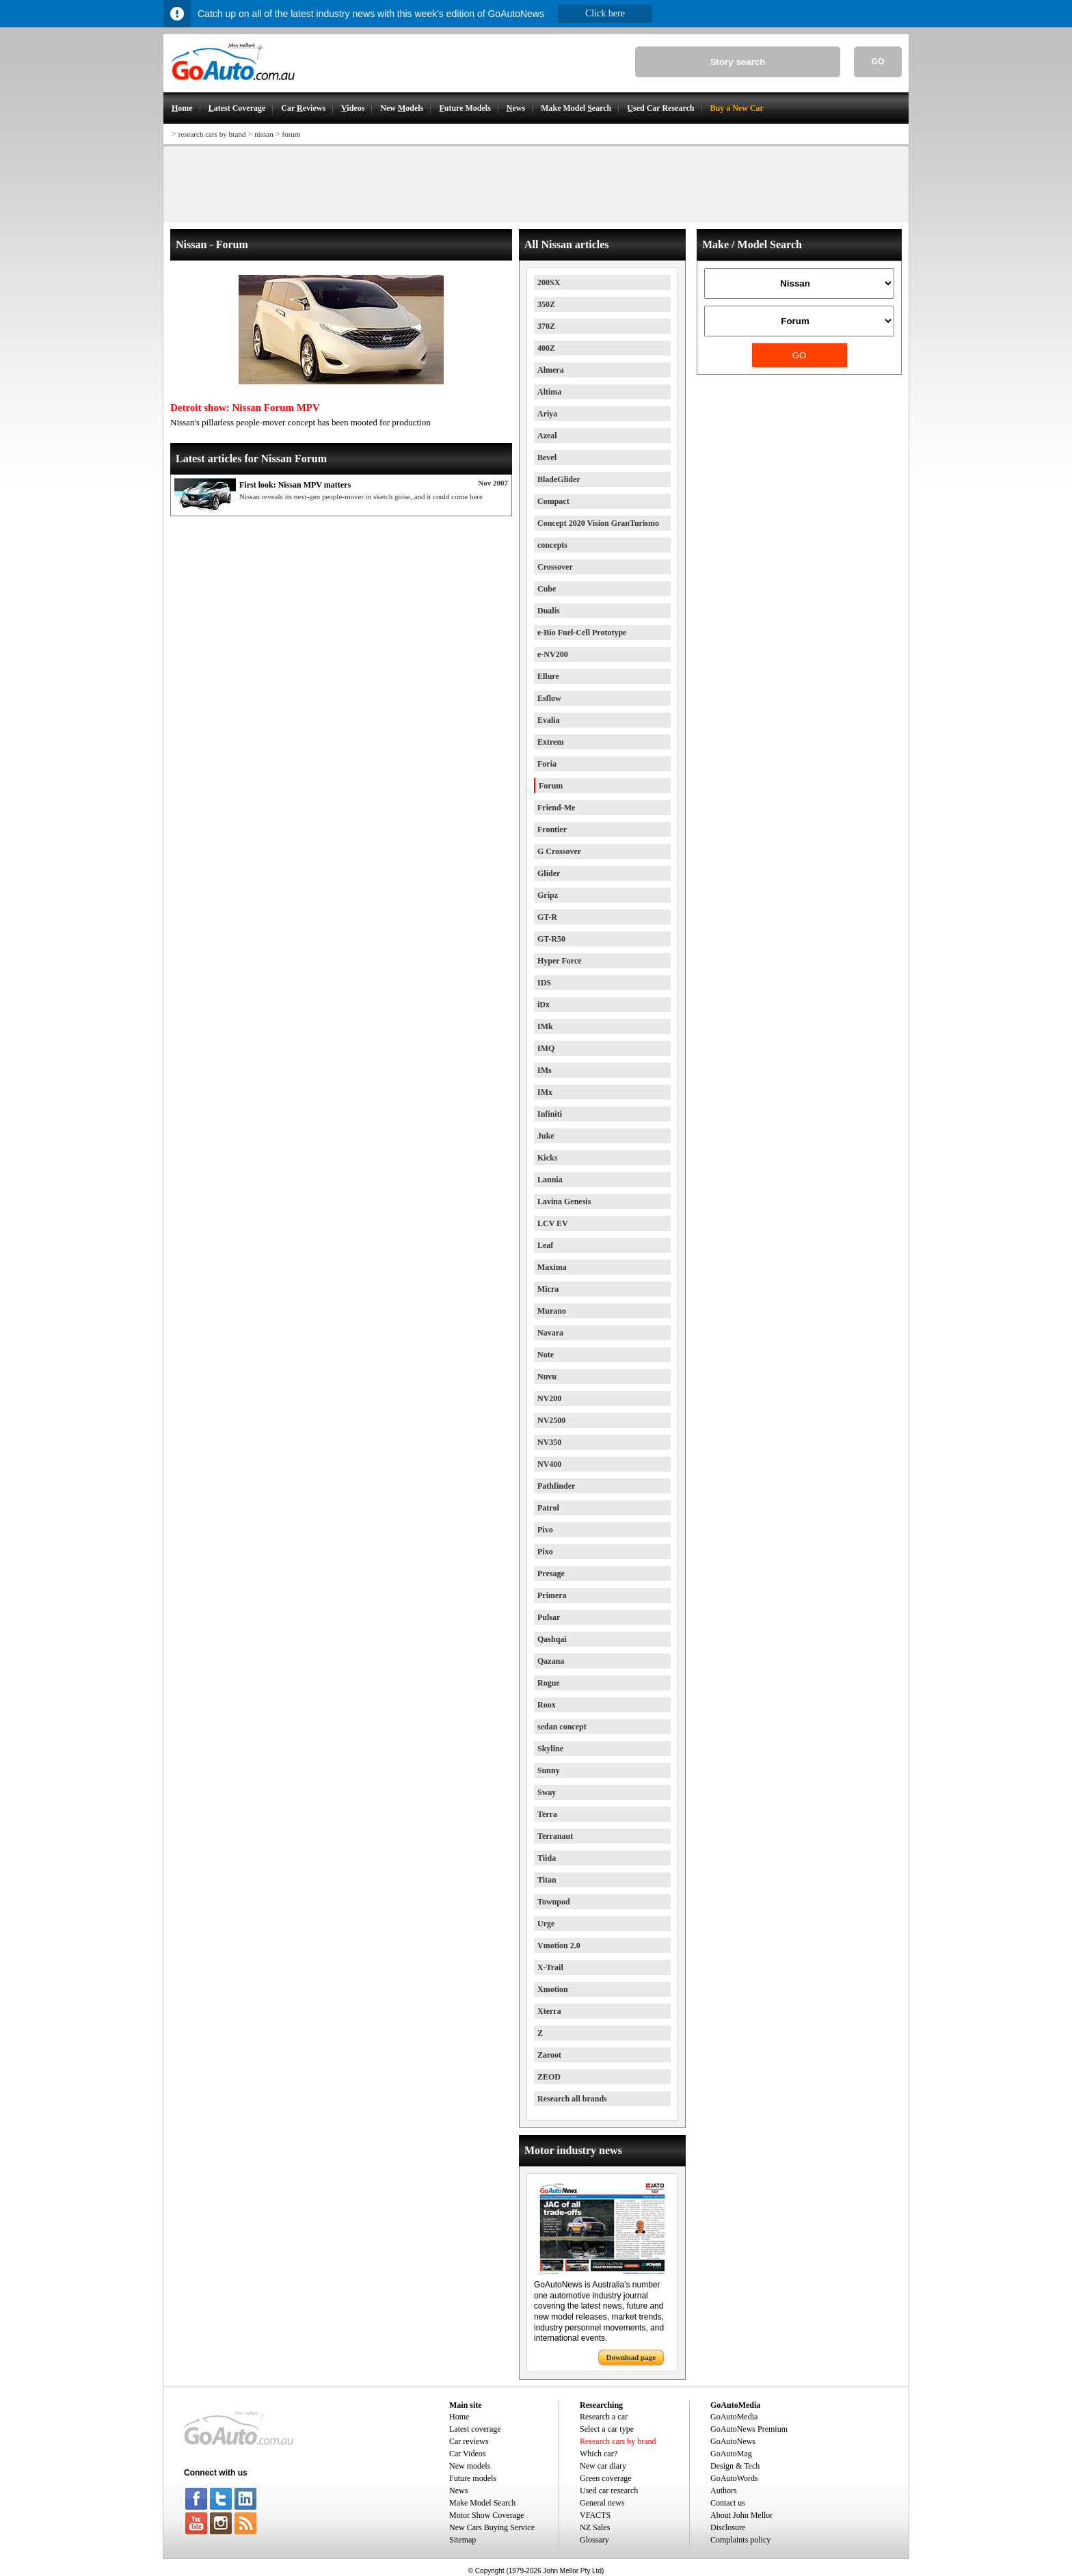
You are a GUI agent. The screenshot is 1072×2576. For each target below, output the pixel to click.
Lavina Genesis (564, 1201)
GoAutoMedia (734, 2416)
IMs (544, 1070)
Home (459, 2416)
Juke (545, 1136)
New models (469, 2466)
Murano (551, 1311)
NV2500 (551, 1420)
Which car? (598, 2453)
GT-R (547, 917)
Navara (550, 1333)
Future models (472, 2478)
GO (878, 61)
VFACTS (595, 2515)
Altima (549, 392)
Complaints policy (740, 2540)
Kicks (547, 1158)
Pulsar (548, 1617)
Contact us (727, 2503)
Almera (550, 370)
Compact (553, 501)
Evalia (548, 720)
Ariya (547, 414)
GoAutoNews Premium (749, 2429)
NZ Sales (595, 2527)
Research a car (604, 2416)
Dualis (548, 610)
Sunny (548, 1770)
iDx (543, 1004)
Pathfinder (556, 1486)
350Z (546, 304)
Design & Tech (735, 2466)
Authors (723, 2490)
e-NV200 (552, 654)
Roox (546, 1705)
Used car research (609, 2490)
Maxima (552, 1267)
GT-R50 (551, 939)
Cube (546, 589)
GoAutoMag (731, 2453)
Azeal (547, 435)
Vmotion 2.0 (558, 1945)
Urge (545, 1923)
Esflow (549, 698)
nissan (263, 134)
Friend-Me (556, 807)
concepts (552, 545)
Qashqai (552, 1639)
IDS (544, 982)
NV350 (549, 1442)
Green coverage (606, 2478)
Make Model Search (482, 2503)
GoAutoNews (732, 2441)
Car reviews (469, 2441)
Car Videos (467, 2453)
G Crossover (559, 851)
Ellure (548, 676)
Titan (547, 1880)
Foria (547, 764)
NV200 (549, 1398)
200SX (548, 282)
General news (602, 2503)
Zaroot (549, 2055)
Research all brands (572, 2098)
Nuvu (547, 1376)
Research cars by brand (618, 2441)
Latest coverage (475, 2429)
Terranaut (555, 1836)
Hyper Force (559, 961)
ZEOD (549, 2077)
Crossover (555, 567)
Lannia (550, 1179)
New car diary (603, 2466)
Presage (551, 1573)
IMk (545, 1026)
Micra (548, 1289)
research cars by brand (212, 134)
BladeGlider (558, 479)
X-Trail (550, 1967)
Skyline (550, 1748)
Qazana (550, 1661)
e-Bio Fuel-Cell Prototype (581, 632)
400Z (546, 348)
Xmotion (552, 1989)
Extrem (550, 742)
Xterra (549, 2011)
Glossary (594, 2540)
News (458, 2490)
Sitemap (462, 2540)
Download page (631, 2357)
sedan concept (562, 1726)
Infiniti (549, 1114)
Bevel (547, 457)
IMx (544, 1092)
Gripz (547, 895)
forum (291, 134)
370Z (546, 326)
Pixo (545, 1551)
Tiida (546, 1858)
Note (545, 1354)
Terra (547, 1814)
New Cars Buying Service (492, 2527)
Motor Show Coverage (486, 2515)
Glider (548, 873)
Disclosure (727, 2527)
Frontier (552, 829)
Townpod (553, 1902)
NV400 (549, 1464)
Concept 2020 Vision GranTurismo (598, 523)
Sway (546, 1792)
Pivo (545, 1530)
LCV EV (552, 1223)
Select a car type (607, 2429)
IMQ (545, 1048)
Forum (551, 786)
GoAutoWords (734, 2478)
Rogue (548, 1683)
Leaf (545, 1245)
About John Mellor (741, 2515)
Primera (552, 1595)
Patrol (548, 1508)
